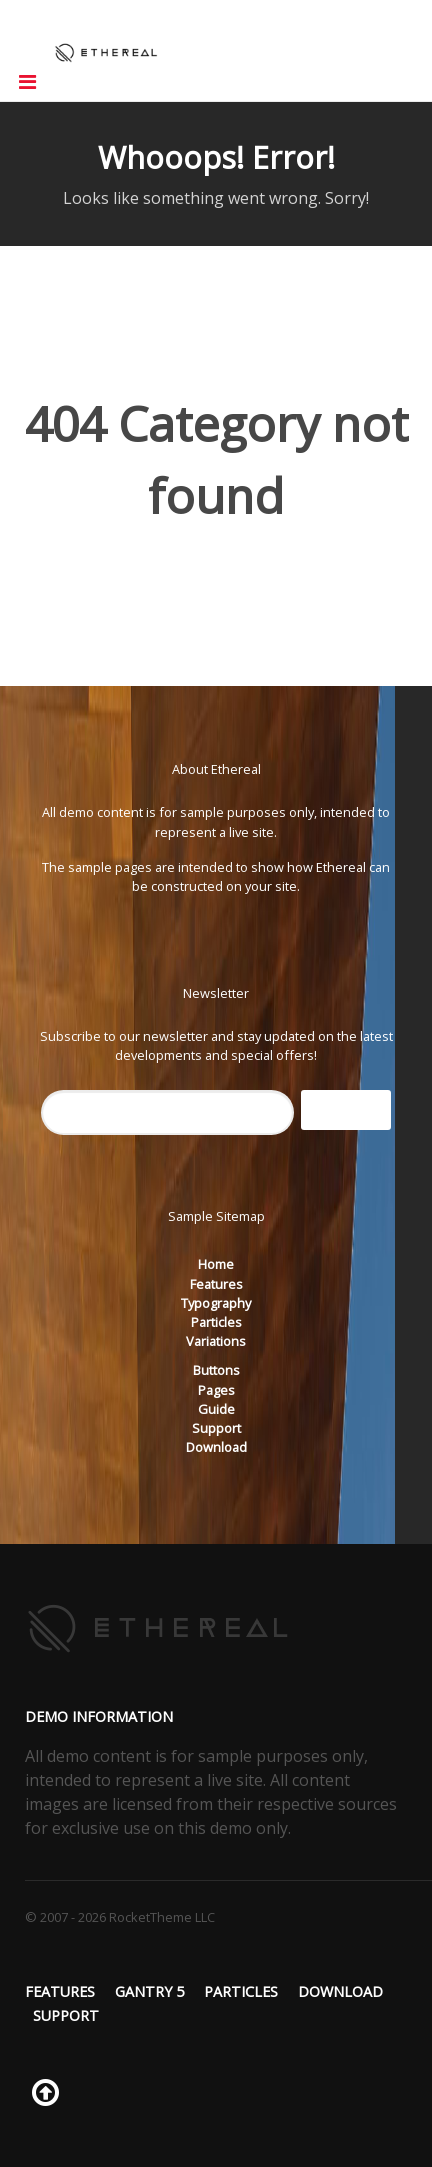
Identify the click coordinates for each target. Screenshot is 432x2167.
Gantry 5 (149, 1991)
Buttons (216, 1370)
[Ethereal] (107, 51)
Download (216, 1447)
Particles (216, 1322)
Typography (216, 1303)
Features (216, 1284)
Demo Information (99, 1716)
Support (216, 1428)
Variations (216, 1341)
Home (216, 1264)
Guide (216, 1409)
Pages (216, 1390)
